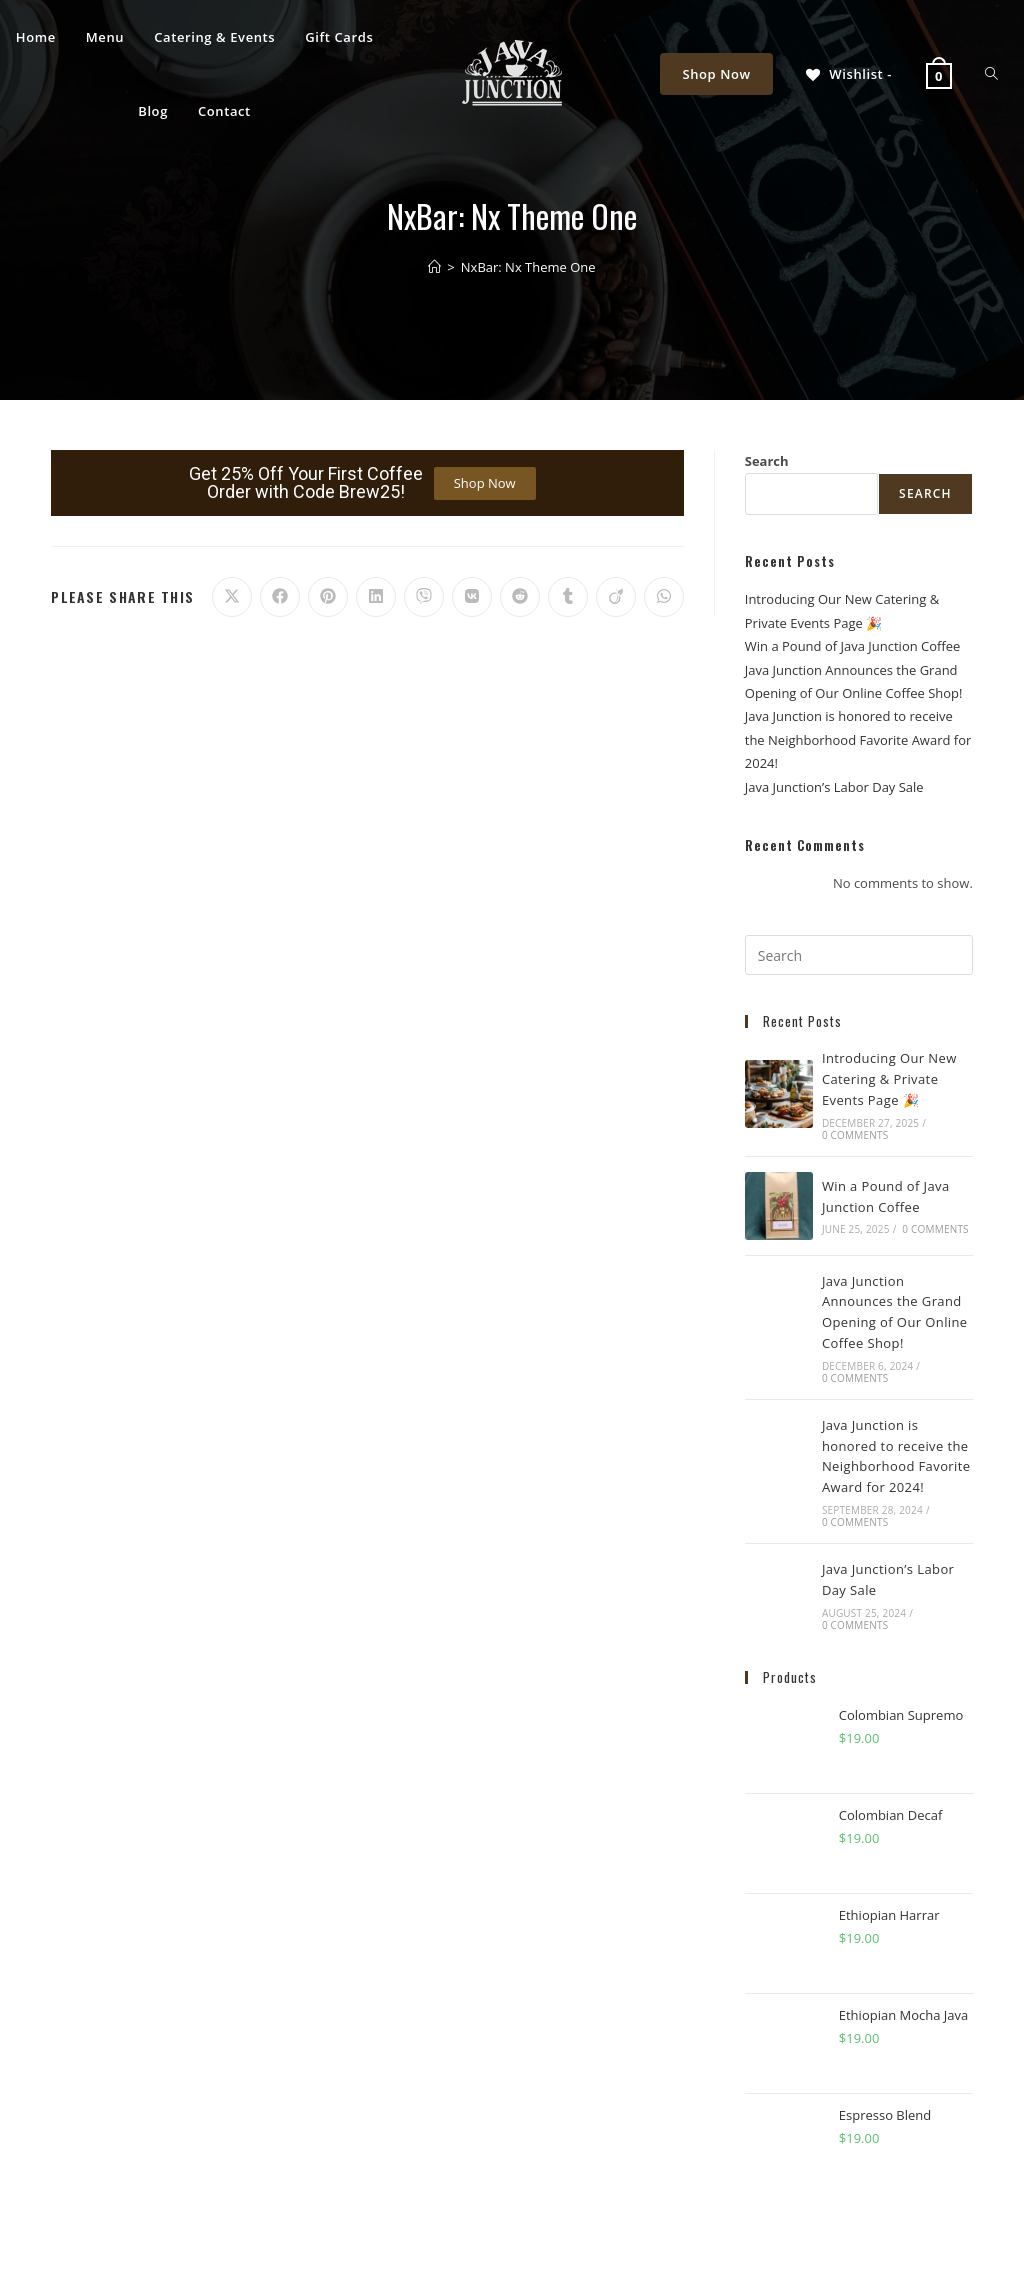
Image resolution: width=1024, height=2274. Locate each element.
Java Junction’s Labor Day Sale (834, 787)
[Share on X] (232, 597)
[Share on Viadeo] (616, 597)
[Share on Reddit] (520, 597)
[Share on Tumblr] (568, 597)
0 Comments (855, 1135)
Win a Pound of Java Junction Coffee (853, 646)
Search (767, 461)
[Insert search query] (859, 955)
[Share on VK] (472, 597)
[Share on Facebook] (280, 597)
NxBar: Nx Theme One (528, 267)
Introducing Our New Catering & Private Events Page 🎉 (889, 1079)
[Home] (434, 267)
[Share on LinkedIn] (376, 597)
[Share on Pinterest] (328, 597)
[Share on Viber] (424, 597)
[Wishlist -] (847, 74)
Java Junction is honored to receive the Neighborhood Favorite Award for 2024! (858, 739)
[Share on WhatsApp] (664, 597)
